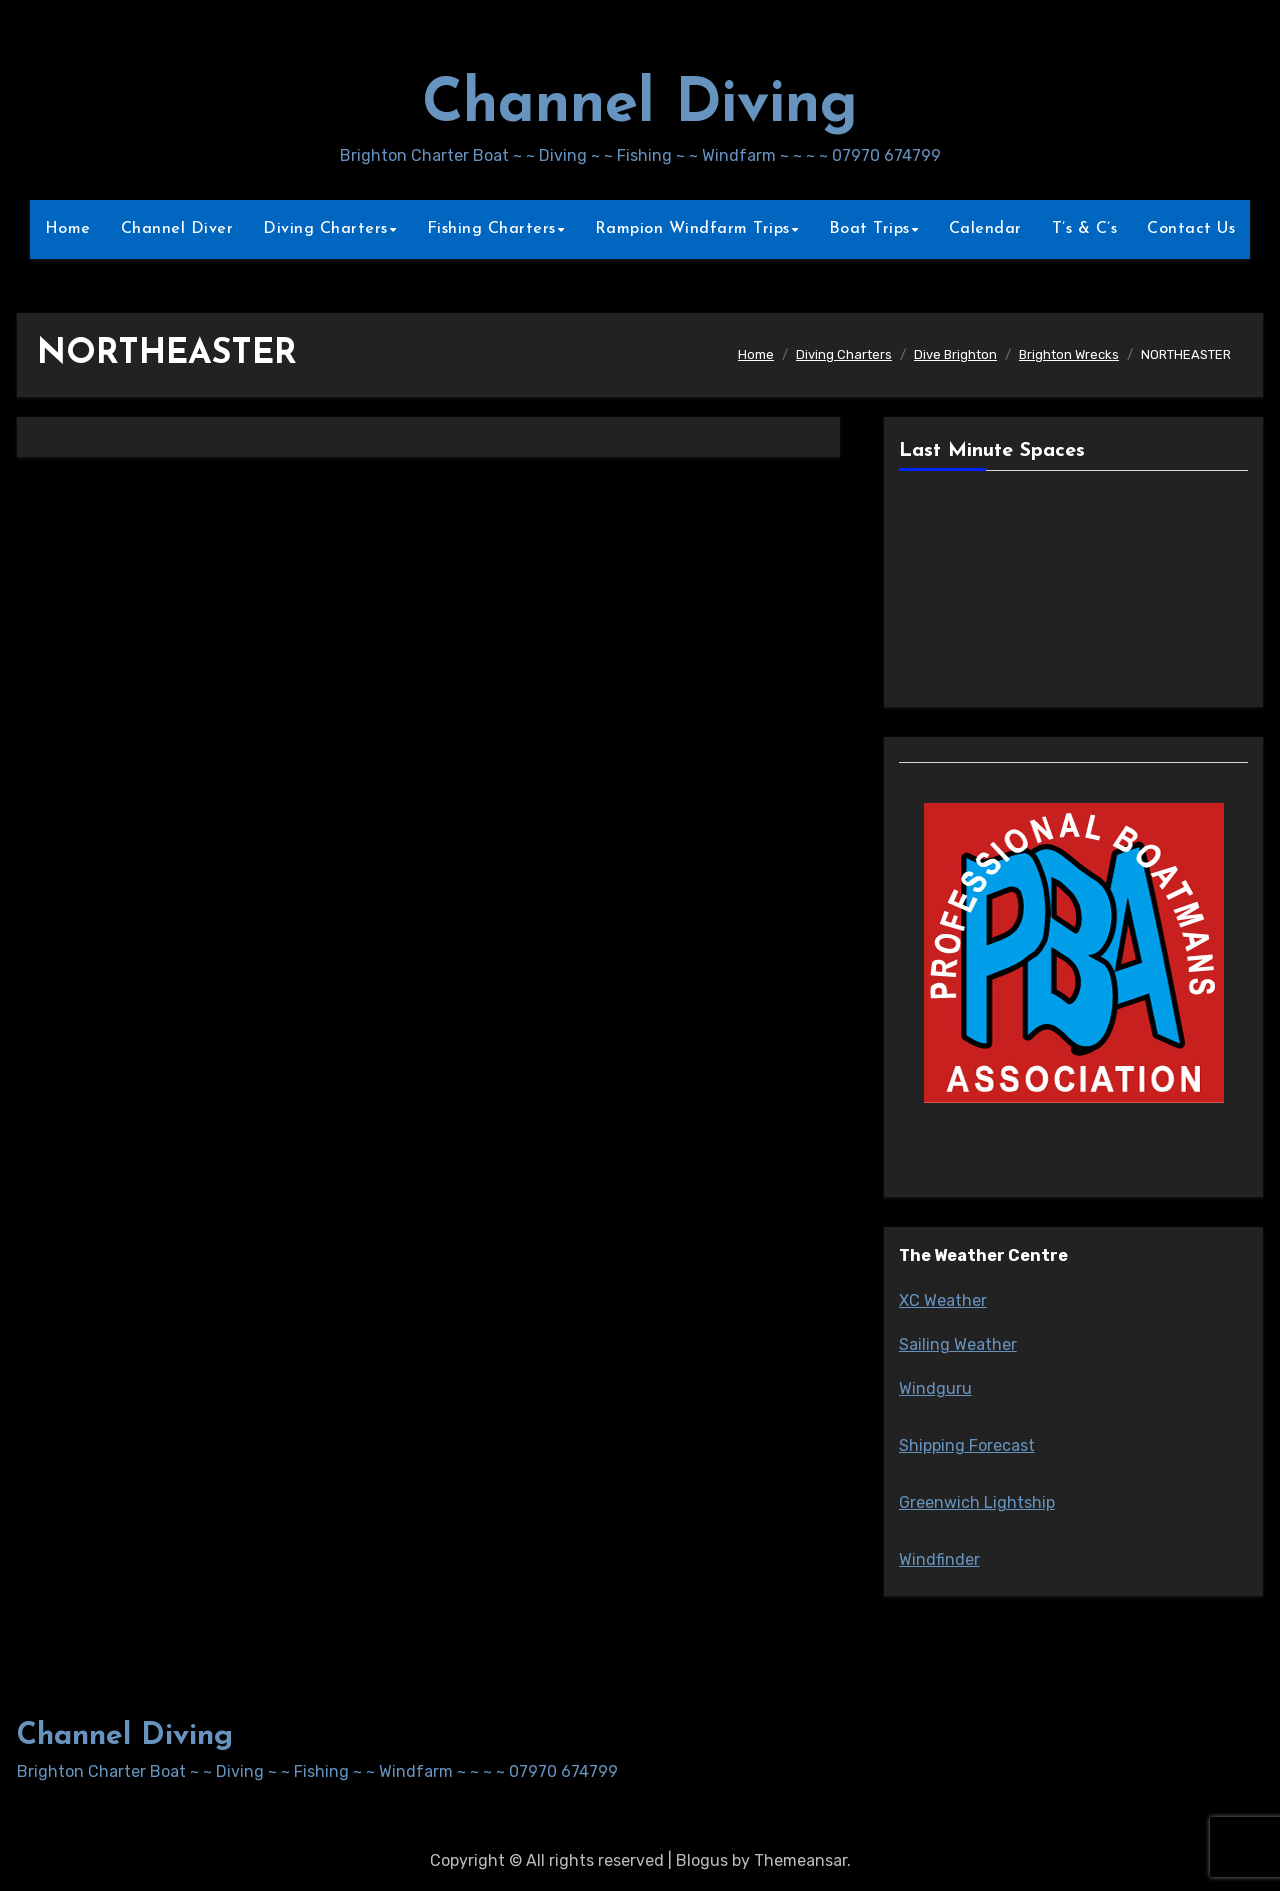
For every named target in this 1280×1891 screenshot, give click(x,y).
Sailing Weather (958, 1344)
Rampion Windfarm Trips (692, 229)
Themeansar (800, 1860)
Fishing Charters (491, 229)
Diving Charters (325, 229)
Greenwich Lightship (977, 1502)
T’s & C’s (1085, 229)
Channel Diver (177, 229)
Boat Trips (869, 229)
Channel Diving (640, 106)
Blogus (702, 1860)
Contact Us (1191, 229)
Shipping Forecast (967, 1445)
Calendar (985, 229)
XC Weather (943, 1300)
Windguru (935, 1388)
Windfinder (939, 1559)
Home (68, 229)
